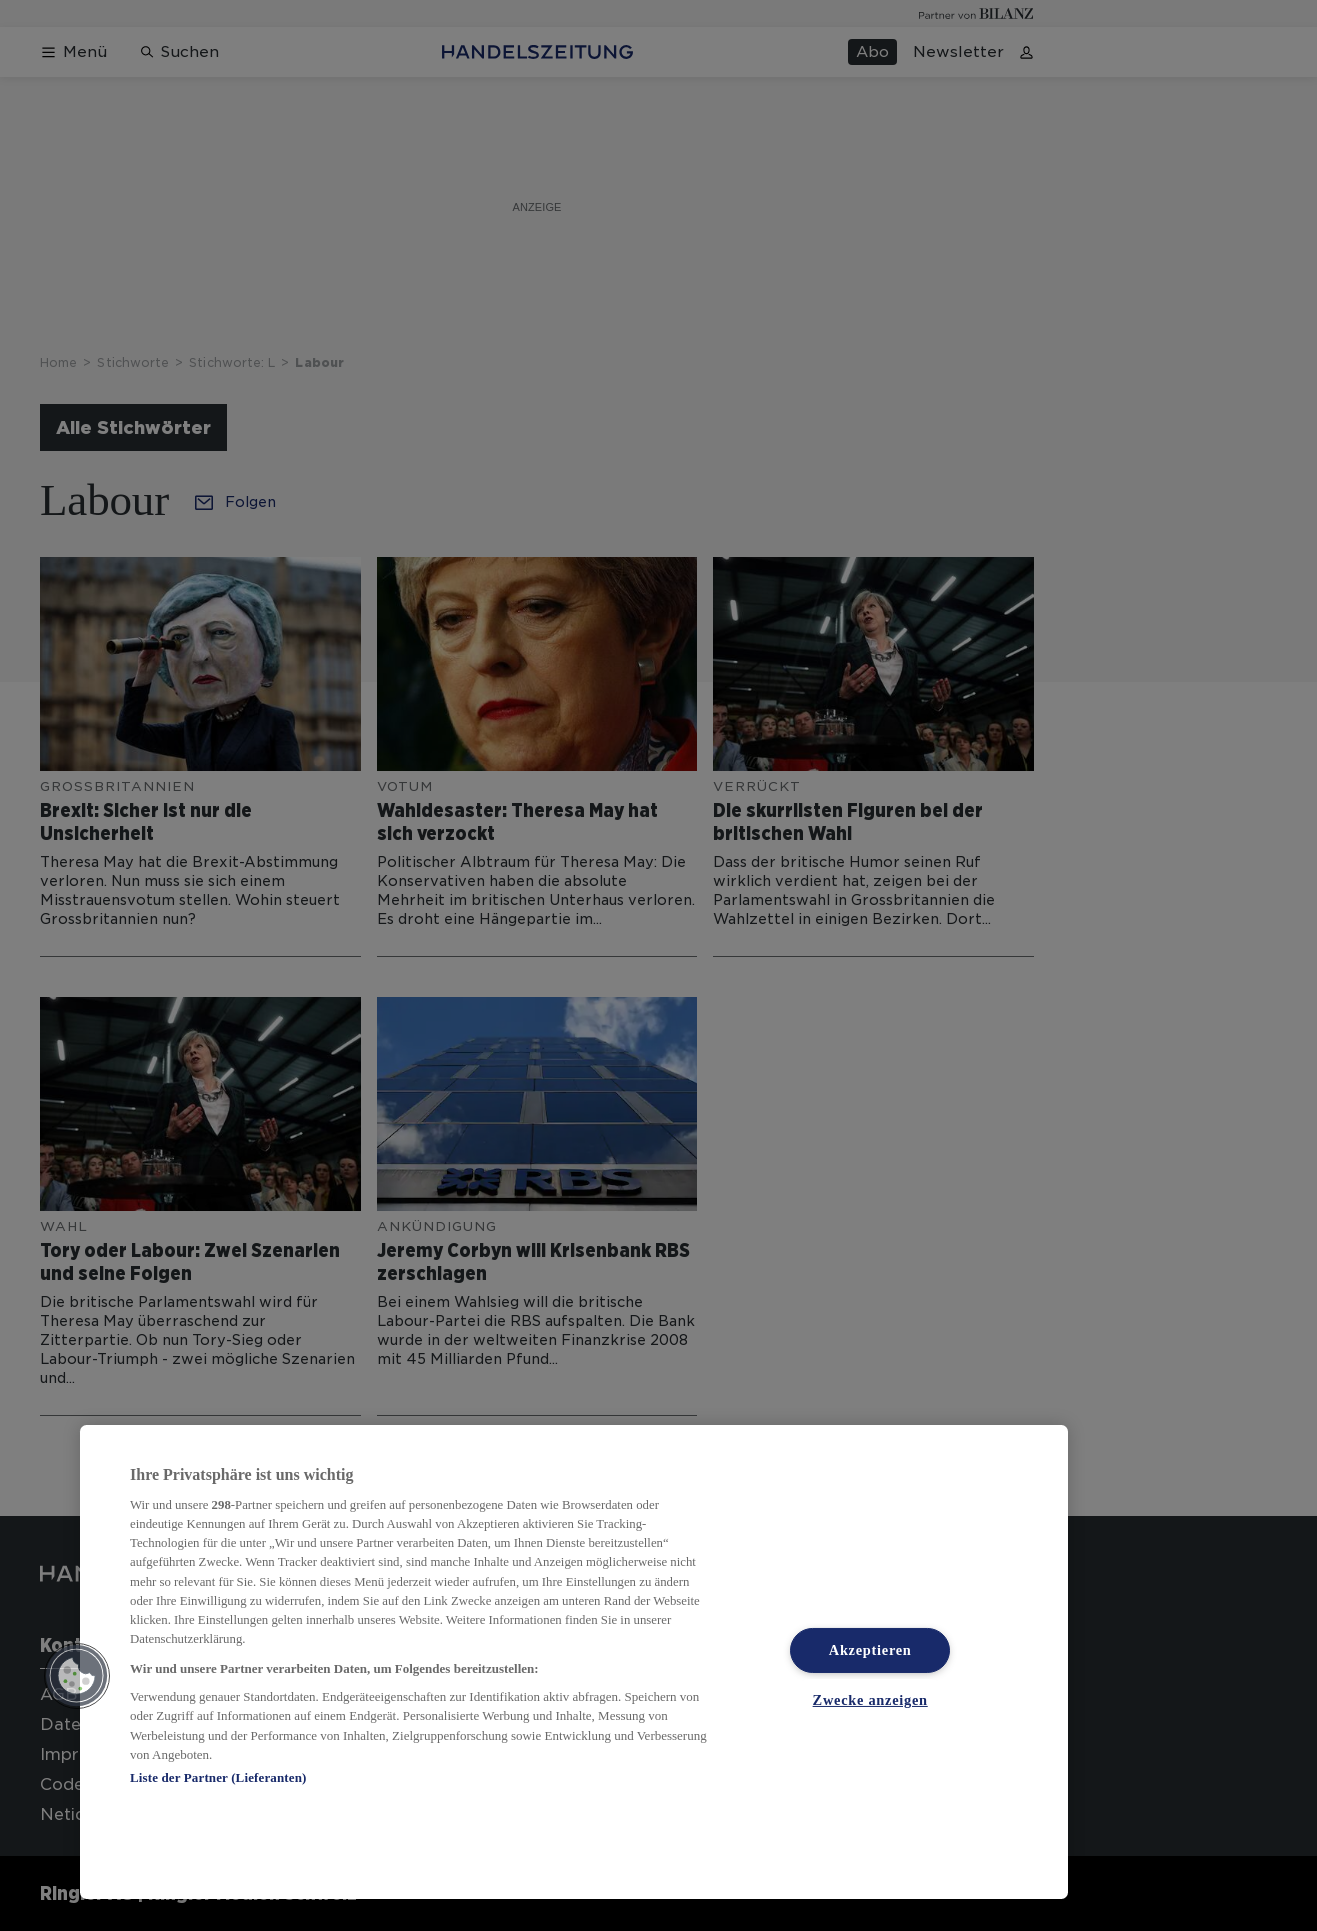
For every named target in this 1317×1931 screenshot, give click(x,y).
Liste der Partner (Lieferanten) (218, 1777)
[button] (77, 1676)
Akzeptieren (870, 1650)
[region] (574, 1662)
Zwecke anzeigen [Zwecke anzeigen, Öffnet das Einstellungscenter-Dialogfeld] (870, 1700)
